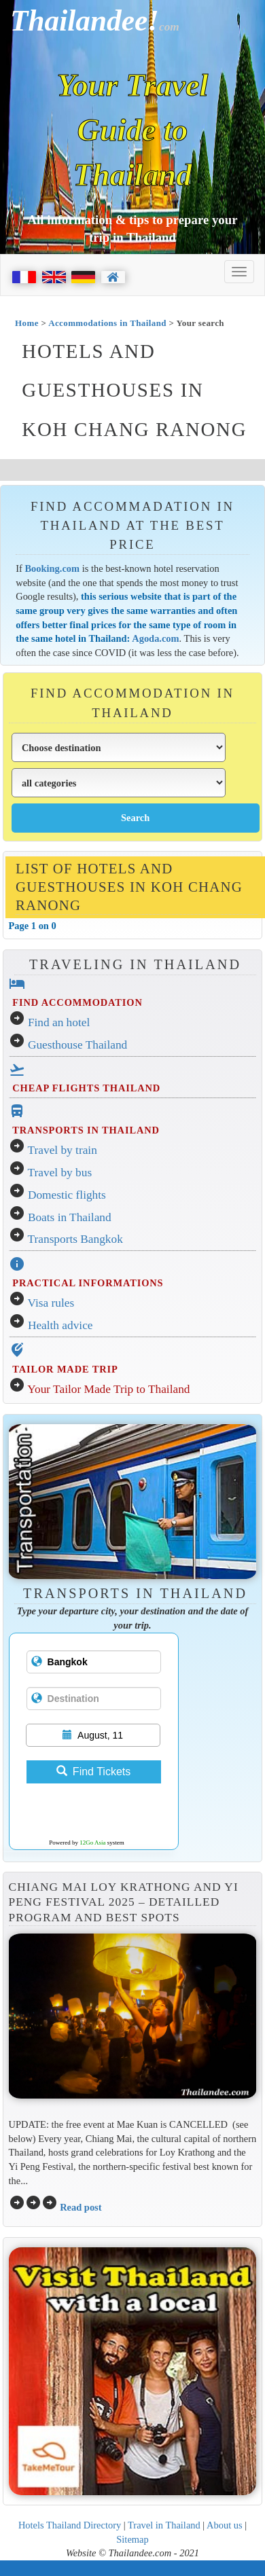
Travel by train (62, 1150)
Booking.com (52, 568)
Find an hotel (59, 1022)
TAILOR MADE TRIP (65, 1369)
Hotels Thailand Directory (69, 2525)
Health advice (60, 1325)
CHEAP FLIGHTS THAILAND (86, 1088)
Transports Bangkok (75, 1239)
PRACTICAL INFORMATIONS (87, 1282)
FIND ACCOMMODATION (77, 1002)
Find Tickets (93, 1771)
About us (225, 2525)
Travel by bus (60, 1172)
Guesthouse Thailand (77, 1044)
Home (27, 323)
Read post (80, 2207)
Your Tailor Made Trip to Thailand (108, 1389)
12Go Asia (92, 1842)
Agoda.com (155, 638)
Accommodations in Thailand (107, 323)
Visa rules (51, 1302)
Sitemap (132, 2539)
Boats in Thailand (69, 1217)
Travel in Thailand (164, 2525)
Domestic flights (67, 1195)
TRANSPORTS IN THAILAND (85, 1130)
